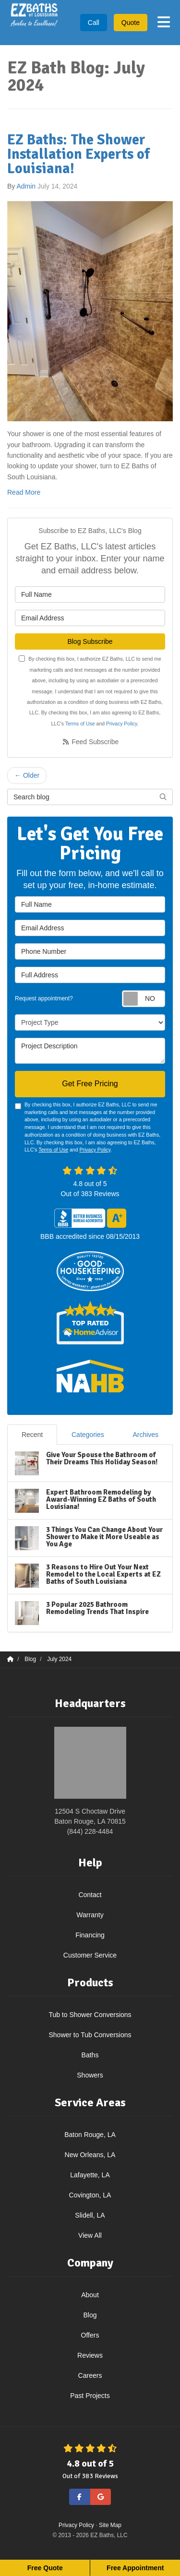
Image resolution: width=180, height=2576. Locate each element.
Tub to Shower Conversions (89, 2014)
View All (90, 2235)
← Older (26, 775)
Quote (130, 22)
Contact (89, 1895)
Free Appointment (135, 2568)
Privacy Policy (121, 723)
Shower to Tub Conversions (90, 2035)
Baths (90, 2055)
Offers (90, 2335)
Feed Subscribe (90, 742)
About (90, 2295)
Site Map (110, 2525)
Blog (89, 2315)
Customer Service (90, 1955)
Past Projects (89, 2395)
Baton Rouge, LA (90, 2134)
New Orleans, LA (90, 2155)
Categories (88, 1434)
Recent (32, 1434)
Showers (90, 2075)
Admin (26, 186)
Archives (145, 1434)
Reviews (90, 2355)
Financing (90, 1935)
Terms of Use (80, 723)
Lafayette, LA (90, 2175)
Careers (90, 2375)
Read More (23, 492)
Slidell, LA (90, 2215)
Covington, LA (90, 2195)
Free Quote (45, 2568)
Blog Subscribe (89, 641)
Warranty (89, 1915)
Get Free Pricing (90, 1084)
